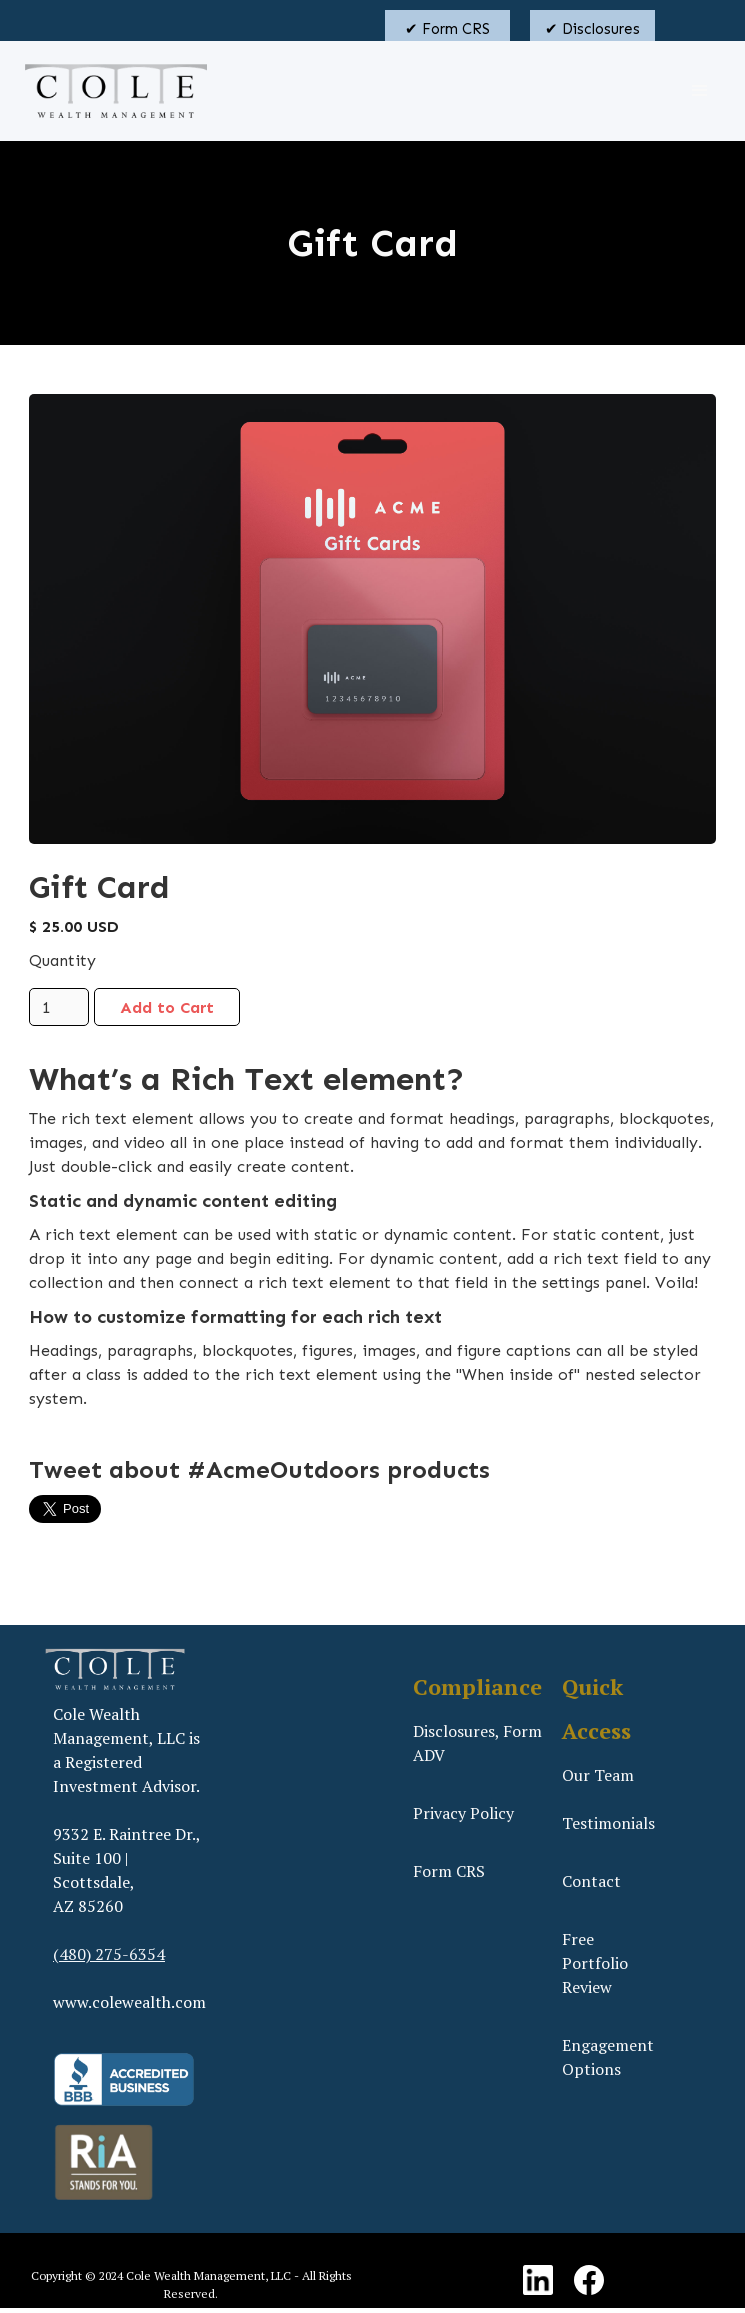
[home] (111, 91)
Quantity (62, 960)
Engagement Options (608, 2057)
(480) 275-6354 (109, 1954)
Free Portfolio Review (595, 1963)
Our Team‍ (598, 1775)
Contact (591, 1881)
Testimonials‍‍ (608, 1823)
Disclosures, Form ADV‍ (477, 1743)
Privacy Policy (463, 1813)
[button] (700, 91)
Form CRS (449, 1871)
